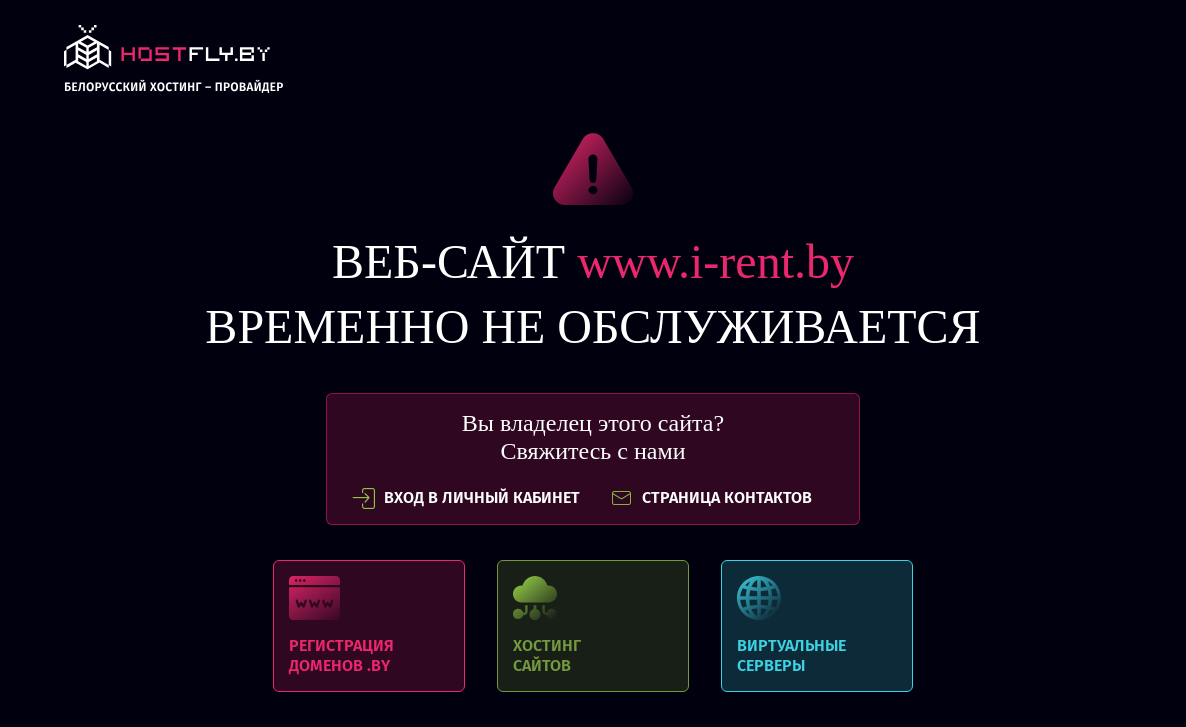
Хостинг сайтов (593, 626)
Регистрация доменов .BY (369, 626)
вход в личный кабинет (466, 498)
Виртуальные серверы (817, 626)
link (173, 64)
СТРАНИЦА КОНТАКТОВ (711, 498)
